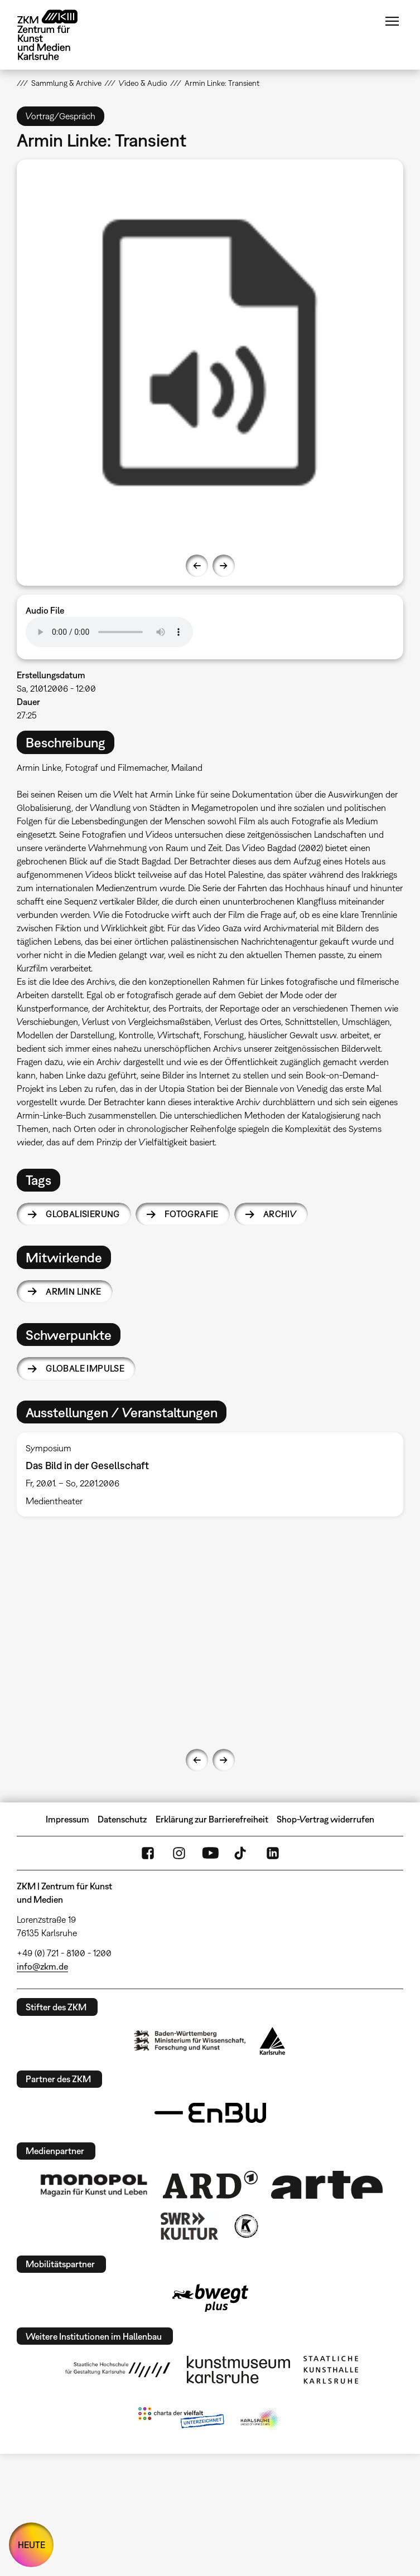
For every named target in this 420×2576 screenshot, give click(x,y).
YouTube (210, 1853)
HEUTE (31, 2545)
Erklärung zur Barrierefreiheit (212, 1819)
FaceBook (148, 1853)
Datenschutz (122, 1819)
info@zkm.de (42, 1966)
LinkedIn (273, 1853)
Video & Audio (143, 83)
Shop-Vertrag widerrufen (325, 1819)
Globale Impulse (85, 1368)
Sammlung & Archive (66, 83)
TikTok (241, 1853)
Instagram (179, 1853)
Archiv (280, 1214)
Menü (392, 21)
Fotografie (192, 1214)
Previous (197, 566)
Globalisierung (83, 1214)
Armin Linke (73, 1291)
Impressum (67, 1819)
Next (224, 566)
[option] (210, 352)
